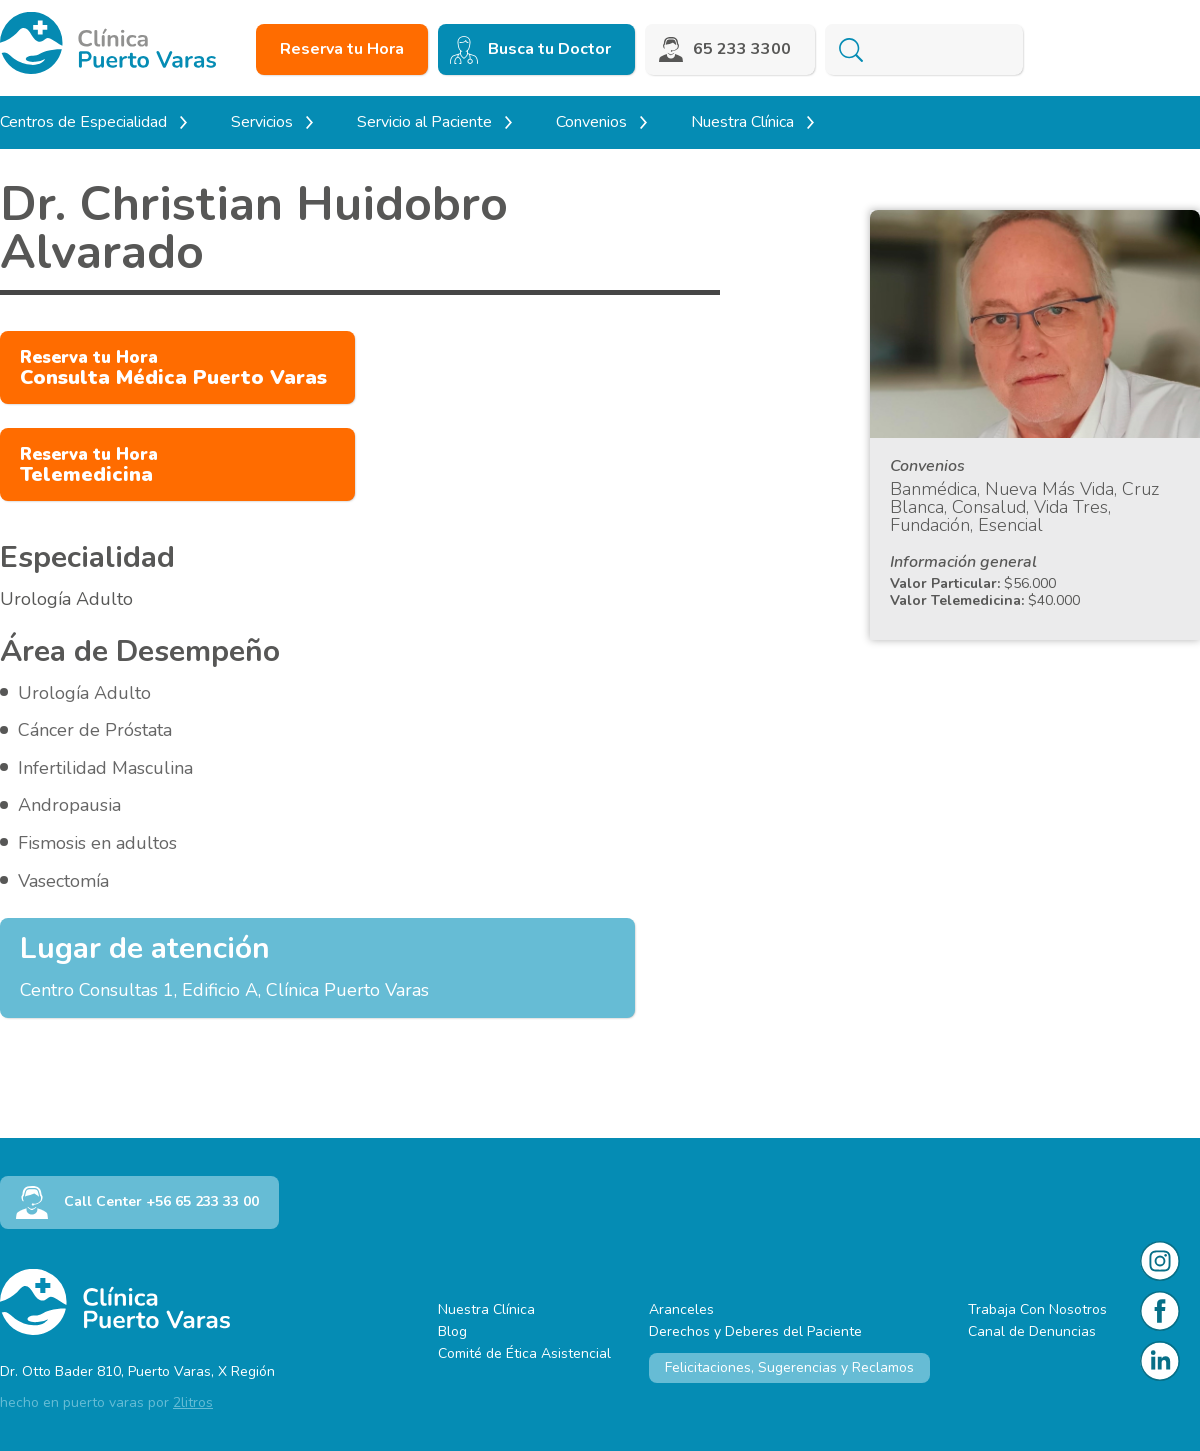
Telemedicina (89, 465)
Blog (452, 1331)
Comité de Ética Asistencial (524, 1353)
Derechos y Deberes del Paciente (755, 1331)
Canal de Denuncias (1032, 1331)
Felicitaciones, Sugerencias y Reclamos (789, 1367)
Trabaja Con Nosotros (1037, 1309)
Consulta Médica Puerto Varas (173, 368)
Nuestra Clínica (486, 1309)
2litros (193, 1402)
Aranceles (681, 1309)
